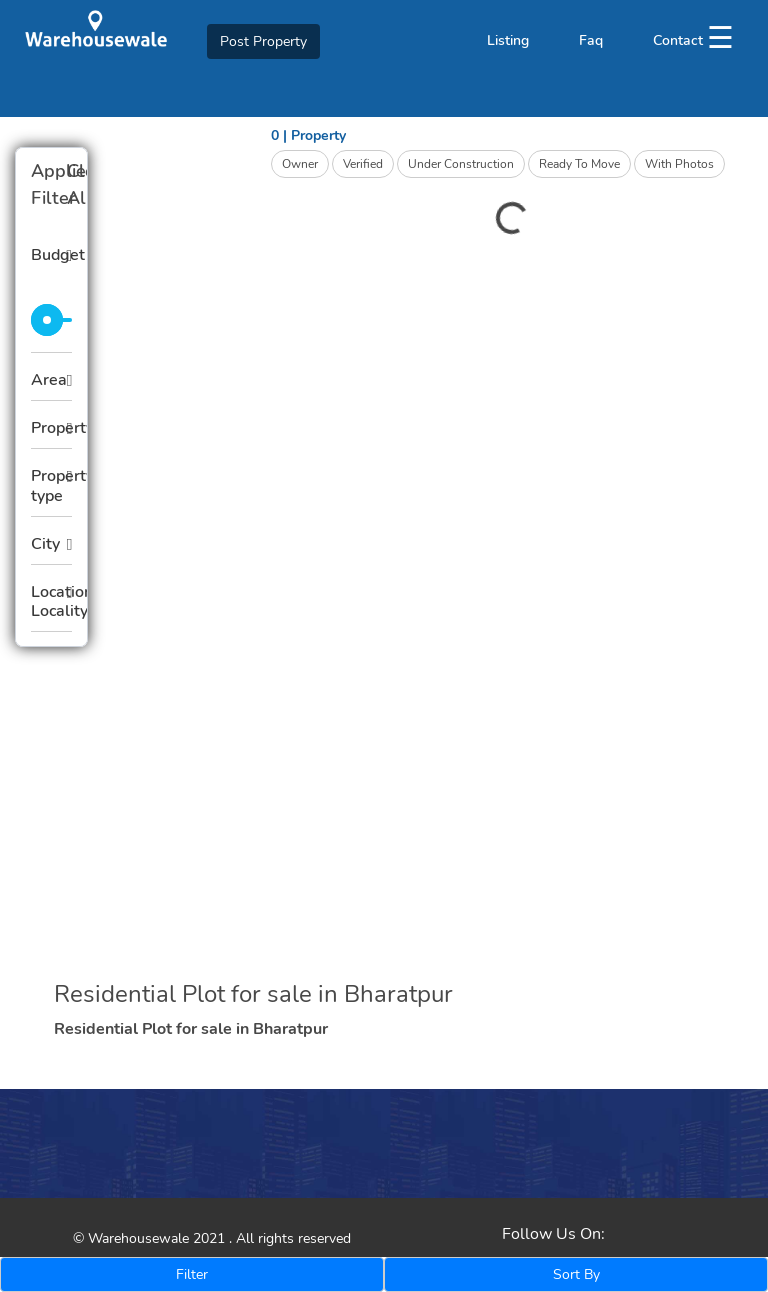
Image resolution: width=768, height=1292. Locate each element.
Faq (591, 40)
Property (51, 428)
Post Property (263, 41)
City (45, 544)
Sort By (576, 1274)
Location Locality (51, 601)
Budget (51, 255)
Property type (51, 485)
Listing (508, 40)
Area (49, 380)
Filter (192, 1274)
